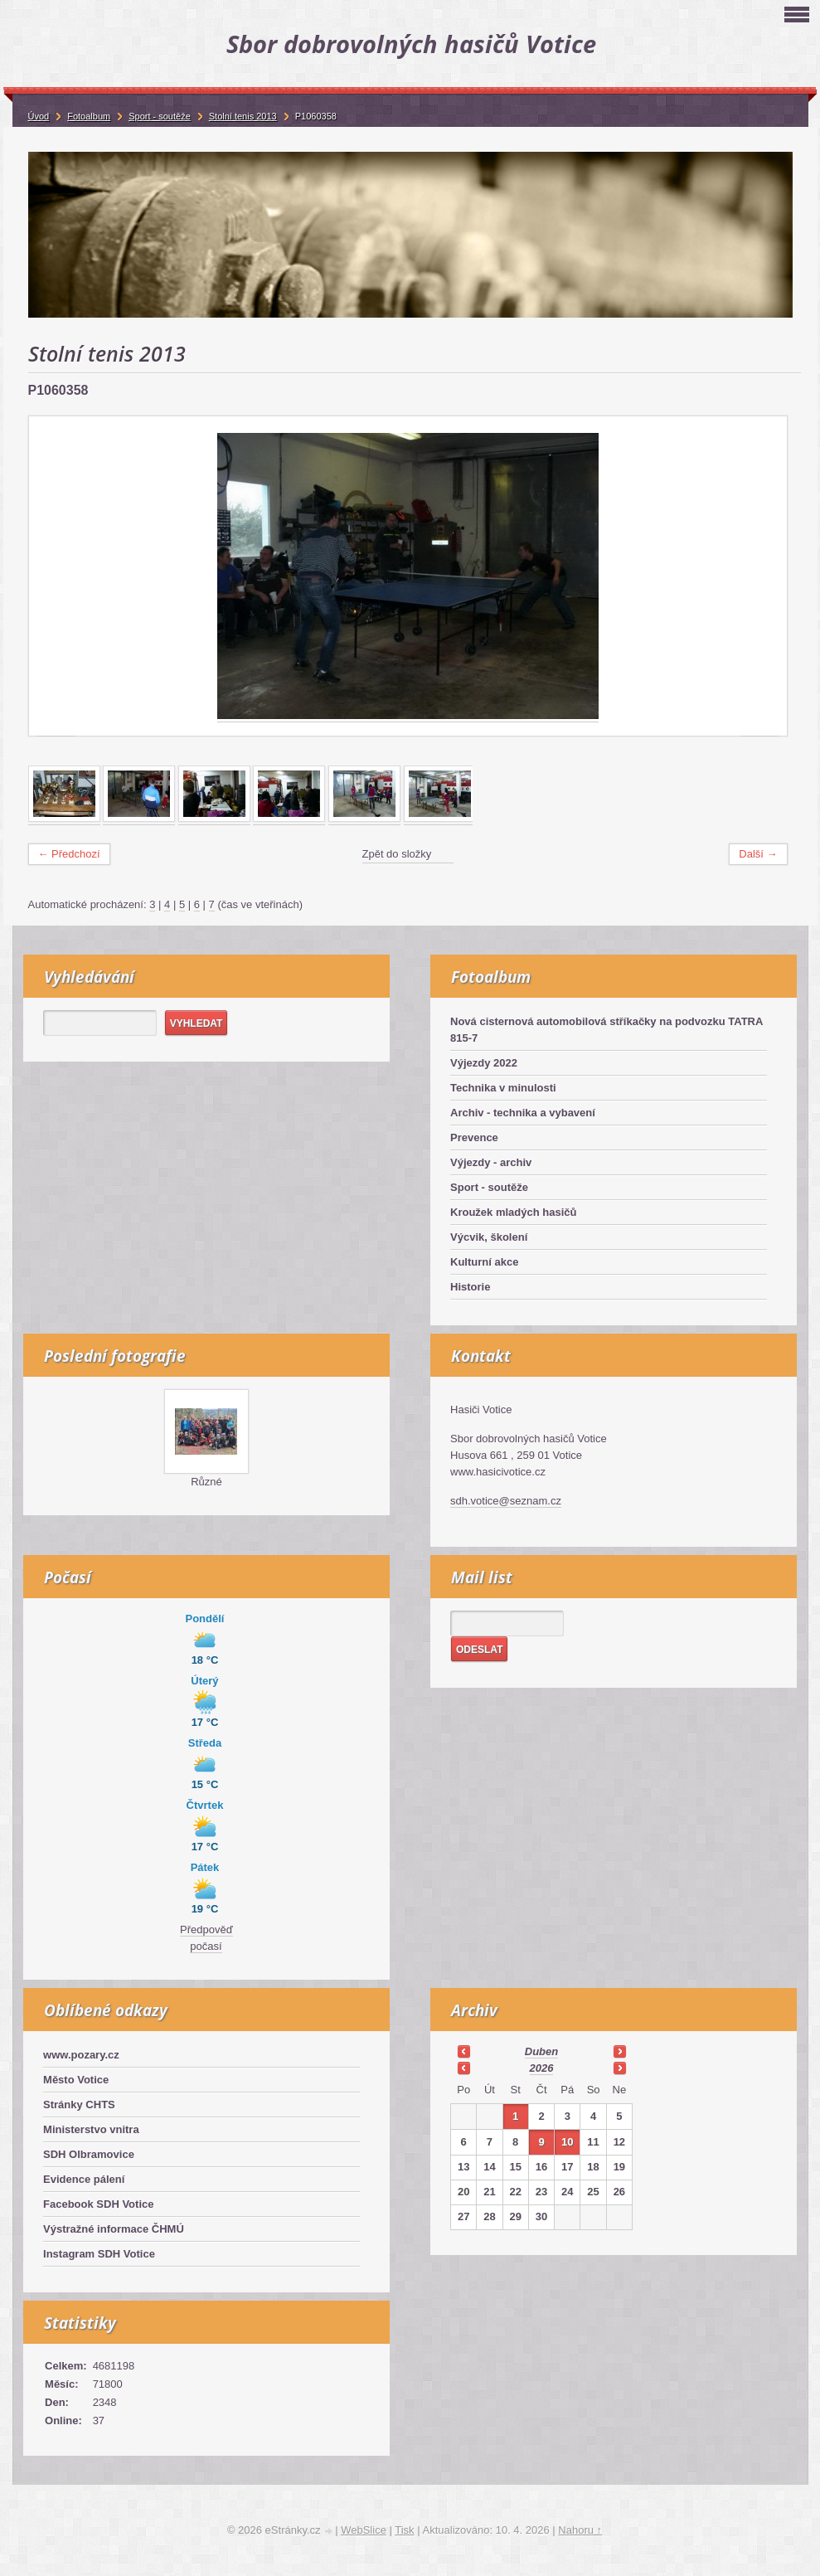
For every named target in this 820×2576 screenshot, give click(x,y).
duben (541, 2051)
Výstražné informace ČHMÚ (113, 2229)
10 (567, 2142)
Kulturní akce (484, 1262)
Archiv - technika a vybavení (522, 1112)
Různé (206, 1481)
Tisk (404, 2530)
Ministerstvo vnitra (91, 2129)
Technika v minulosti (503, 1087)
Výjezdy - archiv (490, 1162)
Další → (758, 854)
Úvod (39, 116)
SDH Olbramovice (88, 2154)
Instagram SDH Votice (99, 2254)
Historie (470, 1287)
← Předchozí (69, 854)
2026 (542, 2068)
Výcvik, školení (488, 1237)
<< (463, 2051)
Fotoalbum (88, 116)
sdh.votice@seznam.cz (505, 1501)
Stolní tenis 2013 (243, 116)
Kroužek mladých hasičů (513, 1212)
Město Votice (76, 2079)
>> (619, 2051)
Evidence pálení (83, 2179)
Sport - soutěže (489, 1187)
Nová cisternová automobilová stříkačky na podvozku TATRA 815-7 (606, 1029)
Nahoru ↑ (580, 2530)
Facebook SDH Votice (98, 2204)
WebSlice (363, 2530)
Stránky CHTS (79, 2104)
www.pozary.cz (81, 2055)
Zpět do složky (397, 854)
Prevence (474, 1137)
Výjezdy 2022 (483, 1063)
